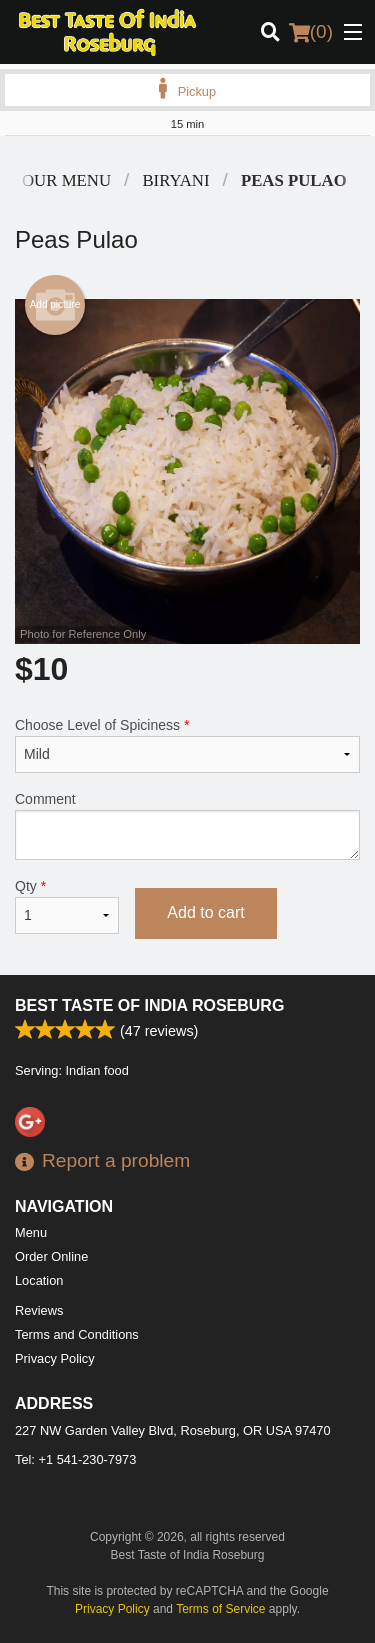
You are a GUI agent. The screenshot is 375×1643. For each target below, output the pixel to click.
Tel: (75, 1459)
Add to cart (205, 912)
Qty (67, 906)
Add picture (55, 305)
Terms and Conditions (77, 1334)
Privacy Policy (55, 1358)
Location (39, 1280)
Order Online (51, 1256)
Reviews (39, 1310)
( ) (311, 32)
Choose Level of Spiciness (187, 745)
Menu (31, 1232)
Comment (187, 825)
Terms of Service (220, 1609)
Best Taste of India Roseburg (149, 1005)
